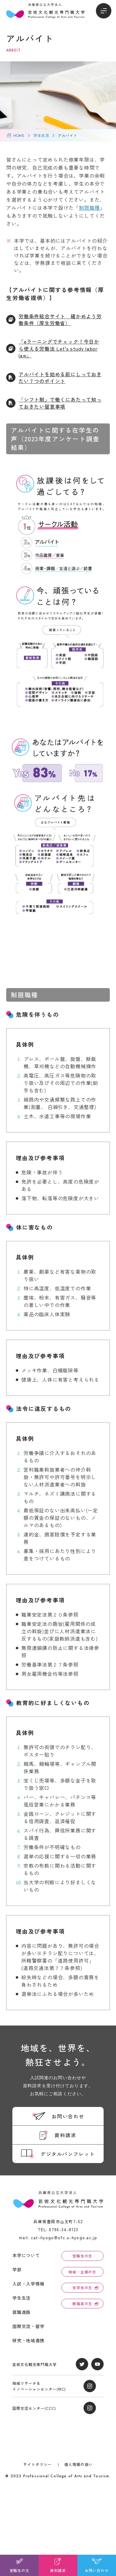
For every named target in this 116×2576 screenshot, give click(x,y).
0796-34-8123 (63, 2229)
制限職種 (89, 207)
